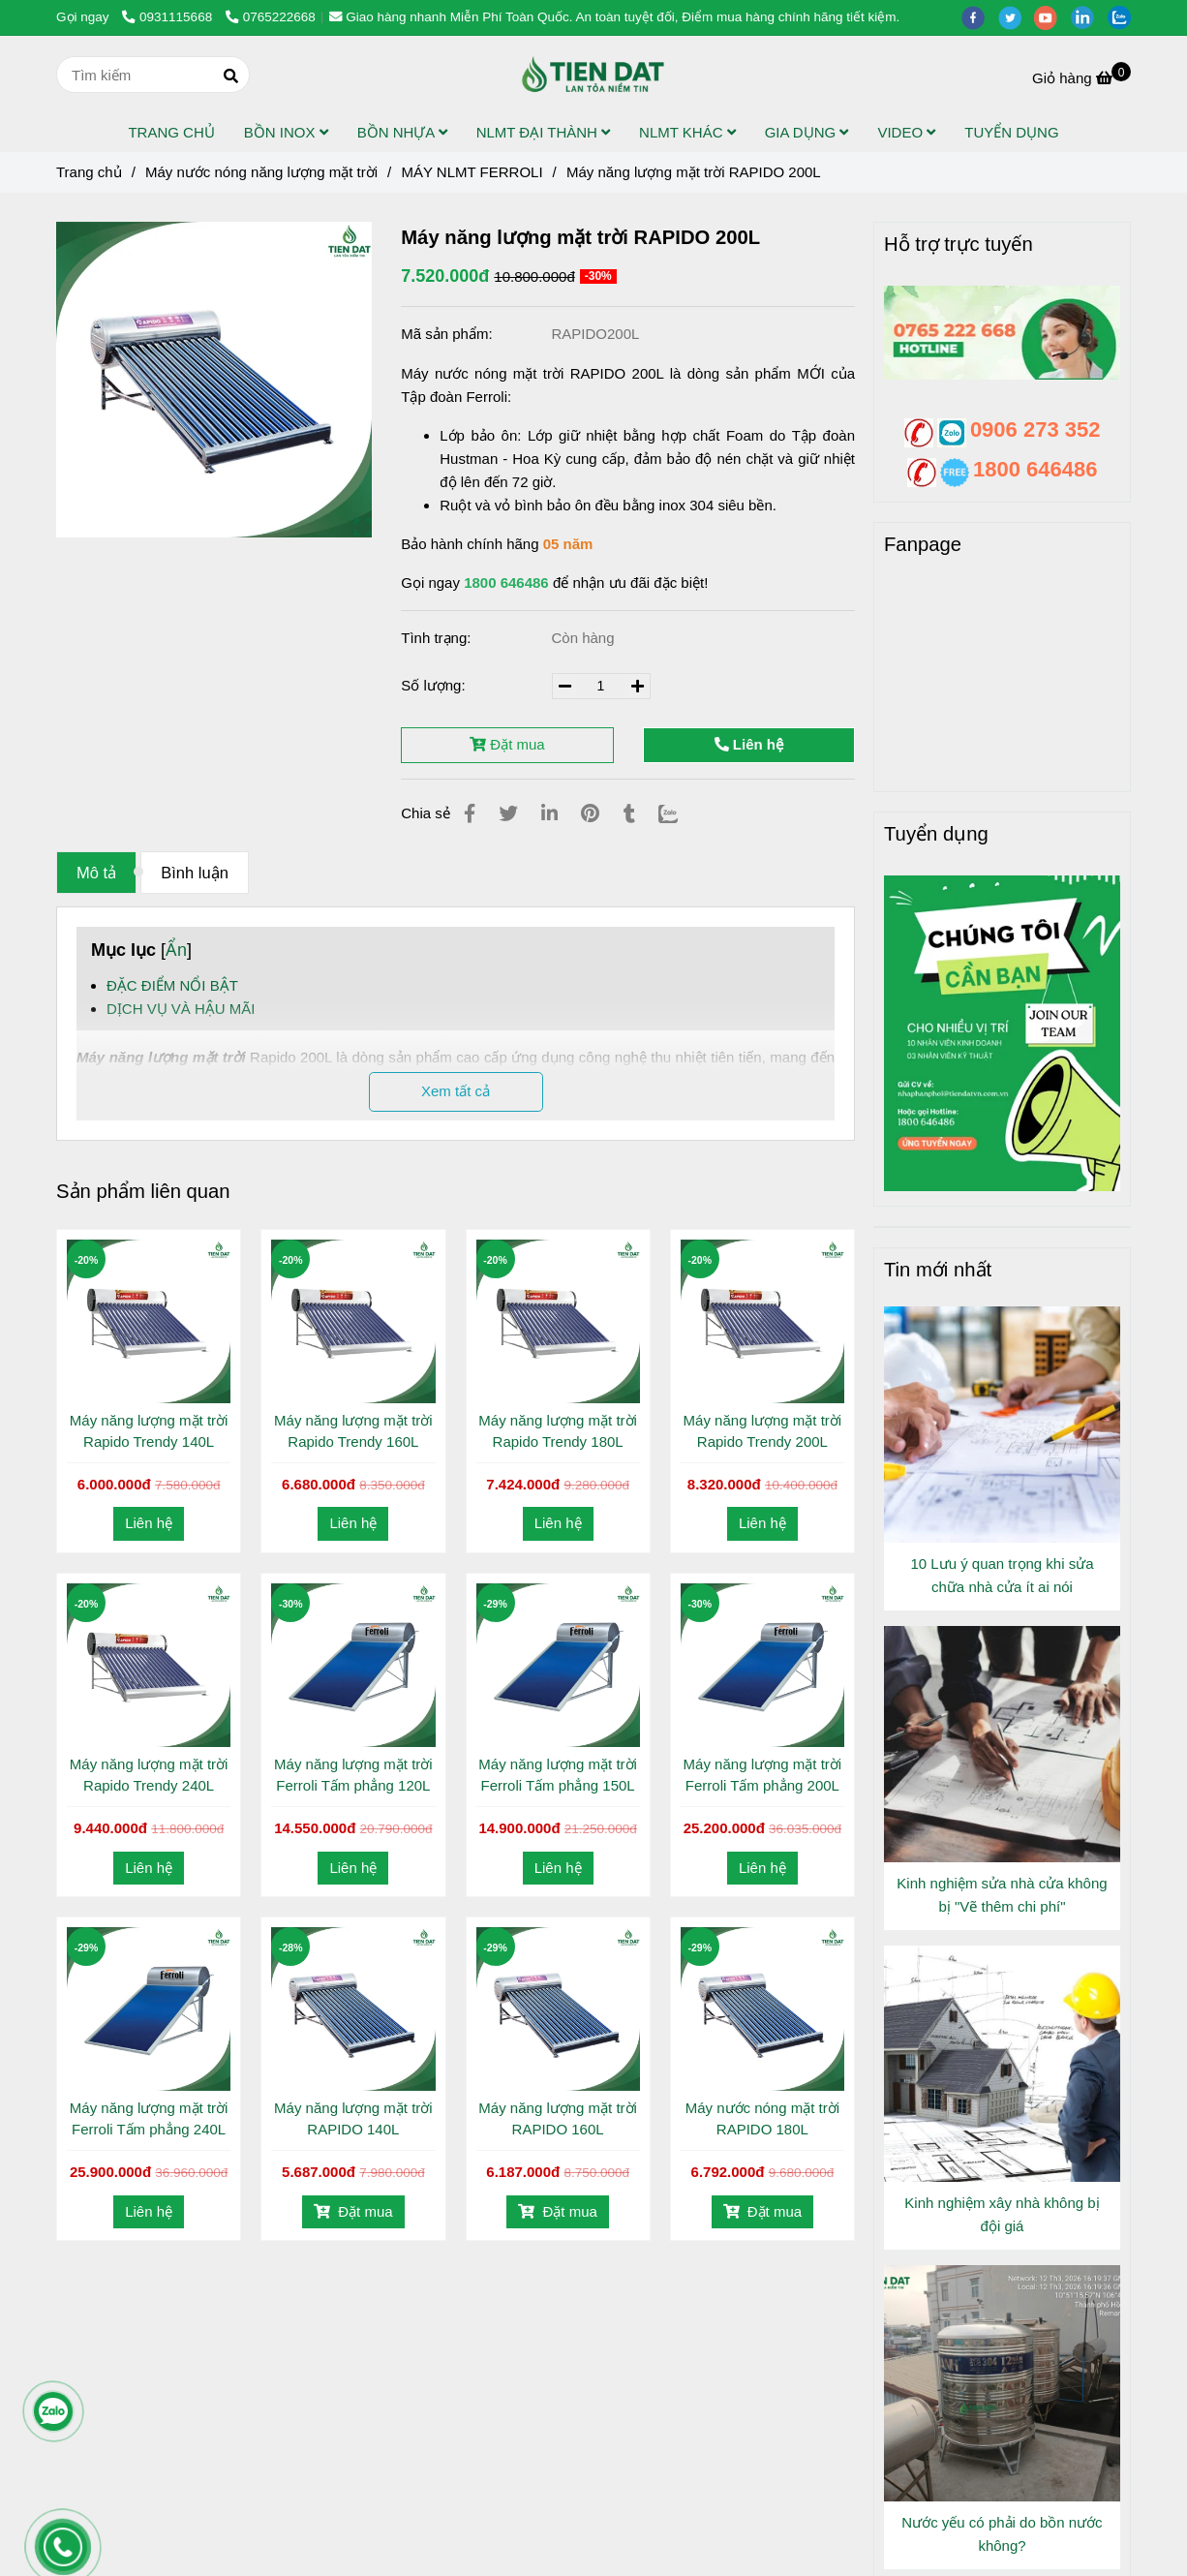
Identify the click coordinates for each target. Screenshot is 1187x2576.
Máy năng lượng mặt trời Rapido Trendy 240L (149, 1775)
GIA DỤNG (807, 132)
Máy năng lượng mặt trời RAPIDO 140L (353, 2118)
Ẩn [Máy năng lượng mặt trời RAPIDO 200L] (176, 950)
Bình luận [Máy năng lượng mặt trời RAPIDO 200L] (194, 872)
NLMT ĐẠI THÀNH (543, 132)
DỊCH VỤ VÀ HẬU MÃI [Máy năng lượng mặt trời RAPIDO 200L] (181, 1008)
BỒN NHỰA (402, 132)
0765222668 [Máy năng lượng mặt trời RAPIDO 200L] (271, 17)
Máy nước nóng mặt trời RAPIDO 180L (762, 2118)
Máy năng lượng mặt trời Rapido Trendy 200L (763, 1431)
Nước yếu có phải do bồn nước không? (1001, 2534)
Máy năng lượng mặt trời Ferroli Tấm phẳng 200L (763, 1775)
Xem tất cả (455, 1091)
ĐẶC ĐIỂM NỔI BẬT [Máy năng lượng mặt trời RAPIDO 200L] (172, 985)
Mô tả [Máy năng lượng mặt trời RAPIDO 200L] (96, 872)
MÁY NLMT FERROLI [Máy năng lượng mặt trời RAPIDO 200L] (471, 172)
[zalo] (1124, 17)
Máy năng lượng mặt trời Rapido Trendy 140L (149, 1431)
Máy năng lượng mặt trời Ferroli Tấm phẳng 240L (149, 2118)
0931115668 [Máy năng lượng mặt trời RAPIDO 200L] (169, 17)
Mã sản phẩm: (449, 333)
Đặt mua (507, 744)
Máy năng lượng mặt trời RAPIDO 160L (557, 2118)
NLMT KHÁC (687, 132)
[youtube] (1052, 17)
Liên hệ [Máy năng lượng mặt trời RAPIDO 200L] (749, 744)
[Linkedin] (549, 813)
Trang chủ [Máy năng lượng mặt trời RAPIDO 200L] (89, 172)
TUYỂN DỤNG (1011, 132)
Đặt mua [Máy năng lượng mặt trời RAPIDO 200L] (353, 2211)
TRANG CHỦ (171, 132)
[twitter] (1016, 17)
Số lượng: (435, 685)
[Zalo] (680, 813)
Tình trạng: (437, 637)
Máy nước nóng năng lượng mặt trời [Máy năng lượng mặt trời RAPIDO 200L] (261, 172)
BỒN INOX (286, 132)
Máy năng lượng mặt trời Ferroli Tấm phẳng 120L (353, 1775)
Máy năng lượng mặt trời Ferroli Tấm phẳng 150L (557, 1775)
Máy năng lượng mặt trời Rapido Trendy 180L (557, 1431)
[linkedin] (1089, 17)
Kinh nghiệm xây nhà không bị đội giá (1001, 2214)
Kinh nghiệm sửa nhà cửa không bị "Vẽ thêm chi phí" (1002, 1895)
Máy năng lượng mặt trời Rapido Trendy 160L (353, 1431)
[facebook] (979, 17)
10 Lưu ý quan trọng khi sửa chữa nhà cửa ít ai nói (1001, 1575)
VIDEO (906, 132)
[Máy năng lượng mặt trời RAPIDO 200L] (593, 74)
